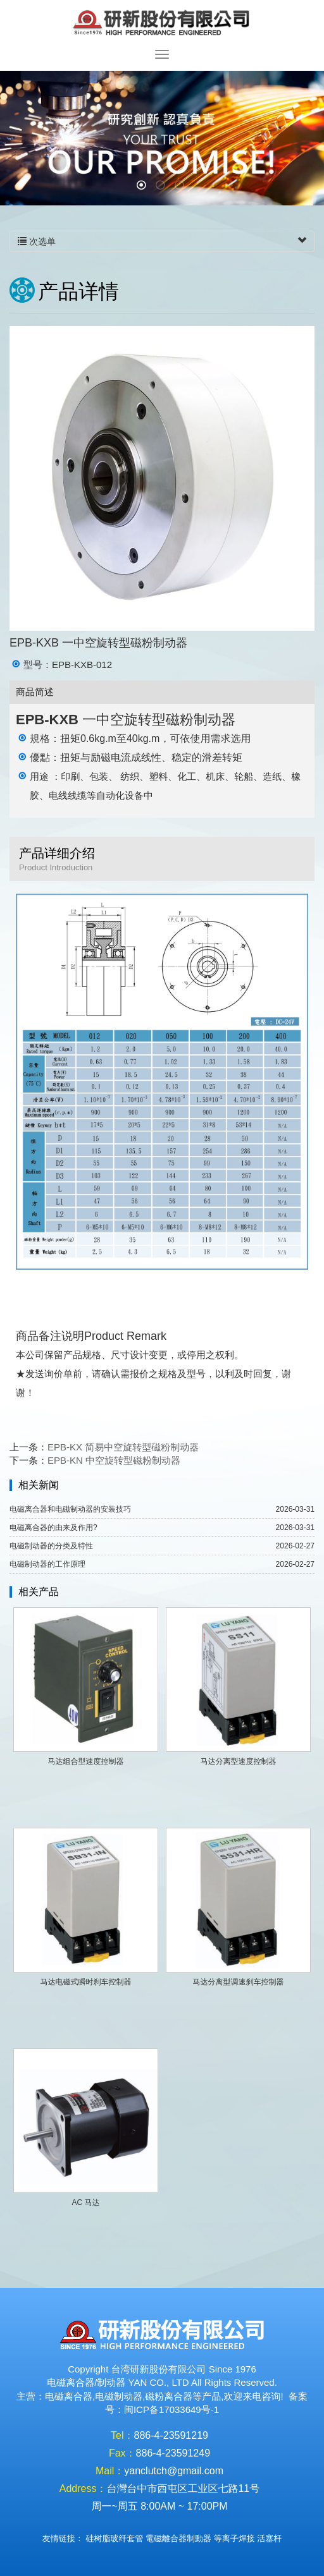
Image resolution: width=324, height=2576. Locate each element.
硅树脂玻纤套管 (114, 2538)
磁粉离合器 (168, 2396)
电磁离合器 (68, 2396)
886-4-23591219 (171, 2435)
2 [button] (162, 186)
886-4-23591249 (173, 2453)
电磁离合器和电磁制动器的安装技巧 (70, 1509)
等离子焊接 (234, 2538)
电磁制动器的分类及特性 (51, 1545)
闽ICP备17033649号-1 (171, 2409)
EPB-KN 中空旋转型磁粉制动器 (113, 1460)
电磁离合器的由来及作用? (53, 1527)
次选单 (162, 240)
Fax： (122, 2453)
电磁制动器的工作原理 (47, 1564)
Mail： (110, 2470)
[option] (162, 138)
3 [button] (181, 186)
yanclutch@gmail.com (173, 2470)
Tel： (122, 2435)
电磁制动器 (118, 2396)
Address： (83, 2488)
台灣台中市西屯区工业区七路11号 (182, 2488)
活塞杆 (269, 2538)
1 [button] (143, 186)
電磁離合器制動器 (178, 2538)
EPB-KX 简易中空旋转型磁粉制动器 (123, 1447)
